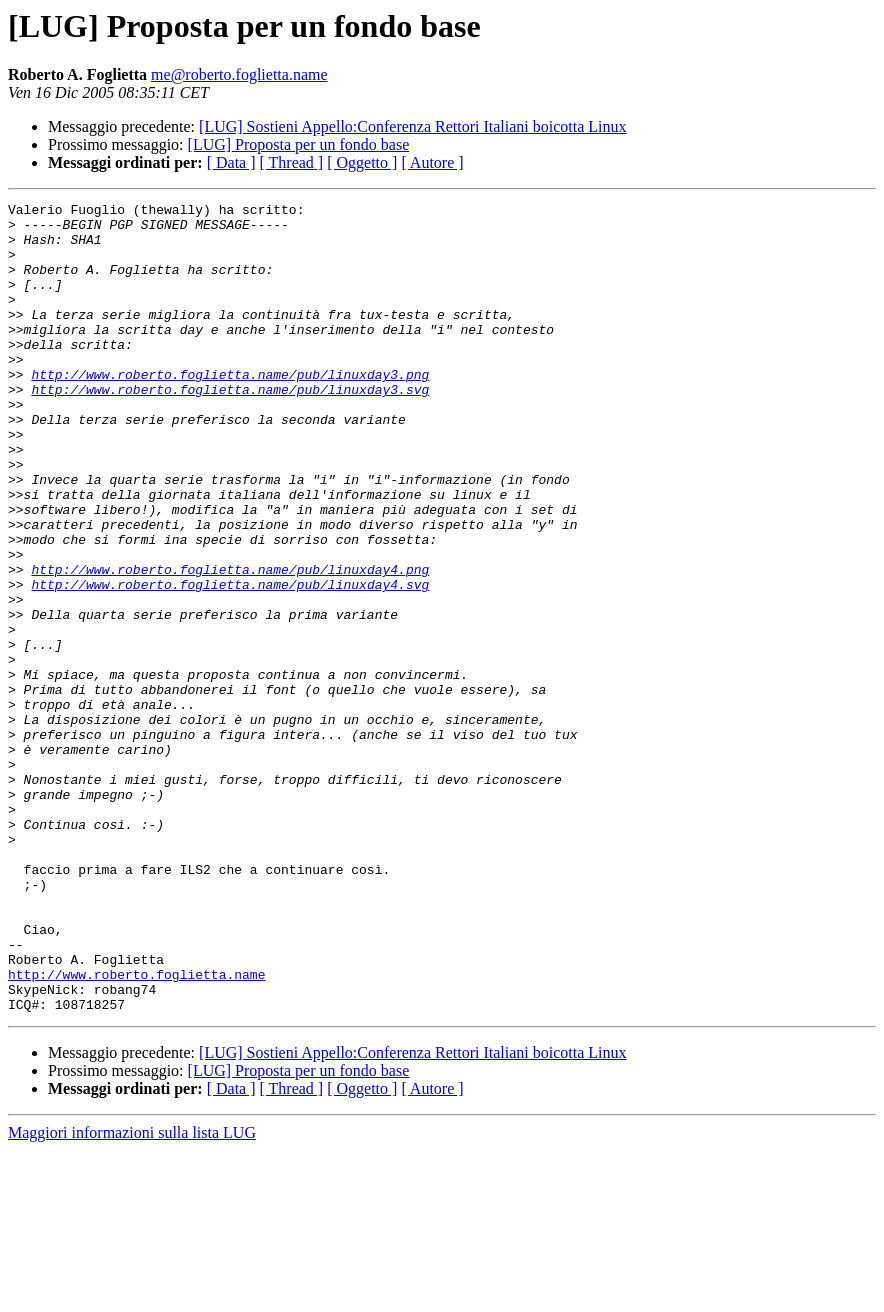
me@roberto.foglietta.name (239, 74)
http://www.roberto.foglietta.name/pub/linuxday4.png (230, 644)
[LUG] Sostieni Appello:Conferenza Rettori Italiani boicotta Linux (412, 126)
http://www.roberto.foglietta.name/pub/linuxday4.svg (230, 662)
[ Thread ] (292, 162)
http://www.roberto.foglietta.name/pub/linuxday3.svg (230, 428)
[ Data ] (231, 162)
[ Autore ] (432, 162)
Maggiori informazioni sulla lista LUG (132, 1294)
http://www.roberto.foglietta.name (136, 1130)
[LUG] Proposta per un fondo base (299, 144)
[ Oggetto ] (362, 162)
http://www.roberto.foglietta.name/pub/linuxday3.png (230, 410)
